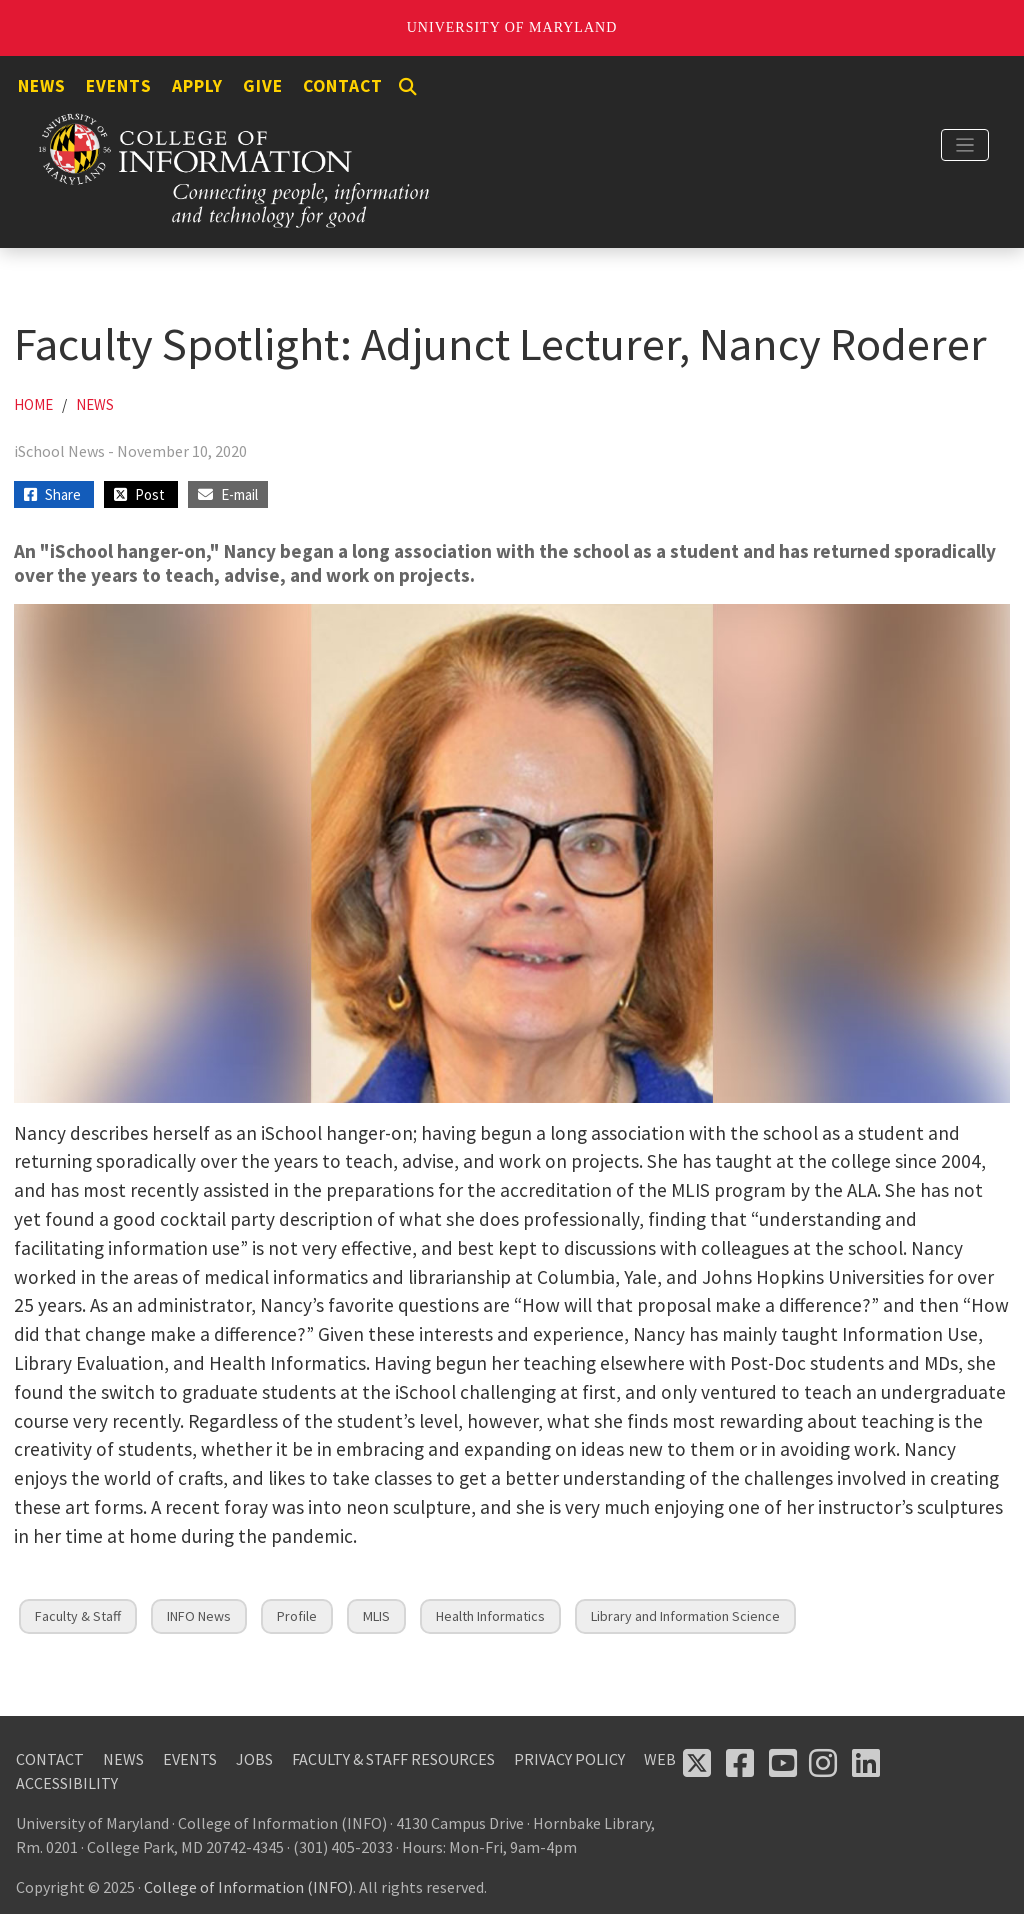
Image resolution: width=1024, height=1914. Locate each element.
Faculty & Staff (78, 1616)
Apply (197, 86)
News (42, 86)
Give (263, 86)
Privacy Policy (569, 1759)
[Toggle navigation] (965, 145)
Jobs (254, 1759)
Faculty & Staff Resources (393, 1759)
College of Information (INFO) (248, 1887)
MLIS (376, 1616)
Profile (297, 1616)
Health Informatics (490, 1616)
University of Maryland (512, 27)
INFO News (199, 1616)
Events (119, 86)
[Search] (408, 87)
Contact (343, 86)
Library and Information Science (685, 1616)
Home (33, 404)
